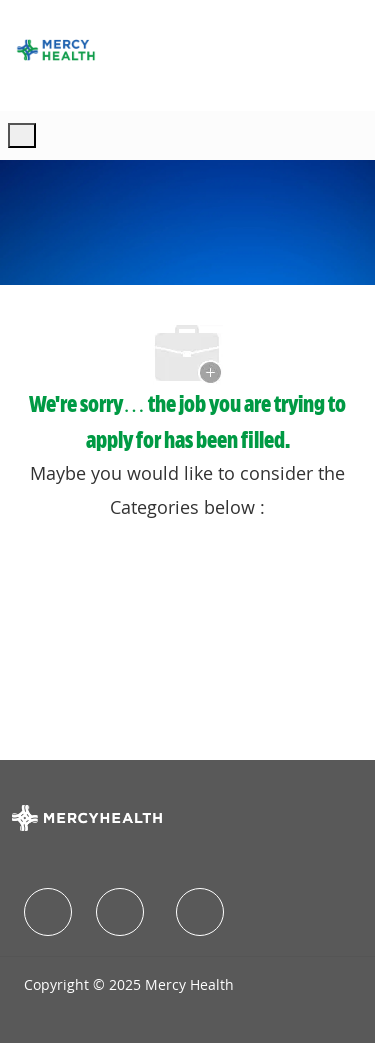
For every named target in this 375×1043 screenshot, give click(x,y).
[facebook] (48, 912)
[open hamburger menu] (22, 135)
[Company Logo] (56, 50)
